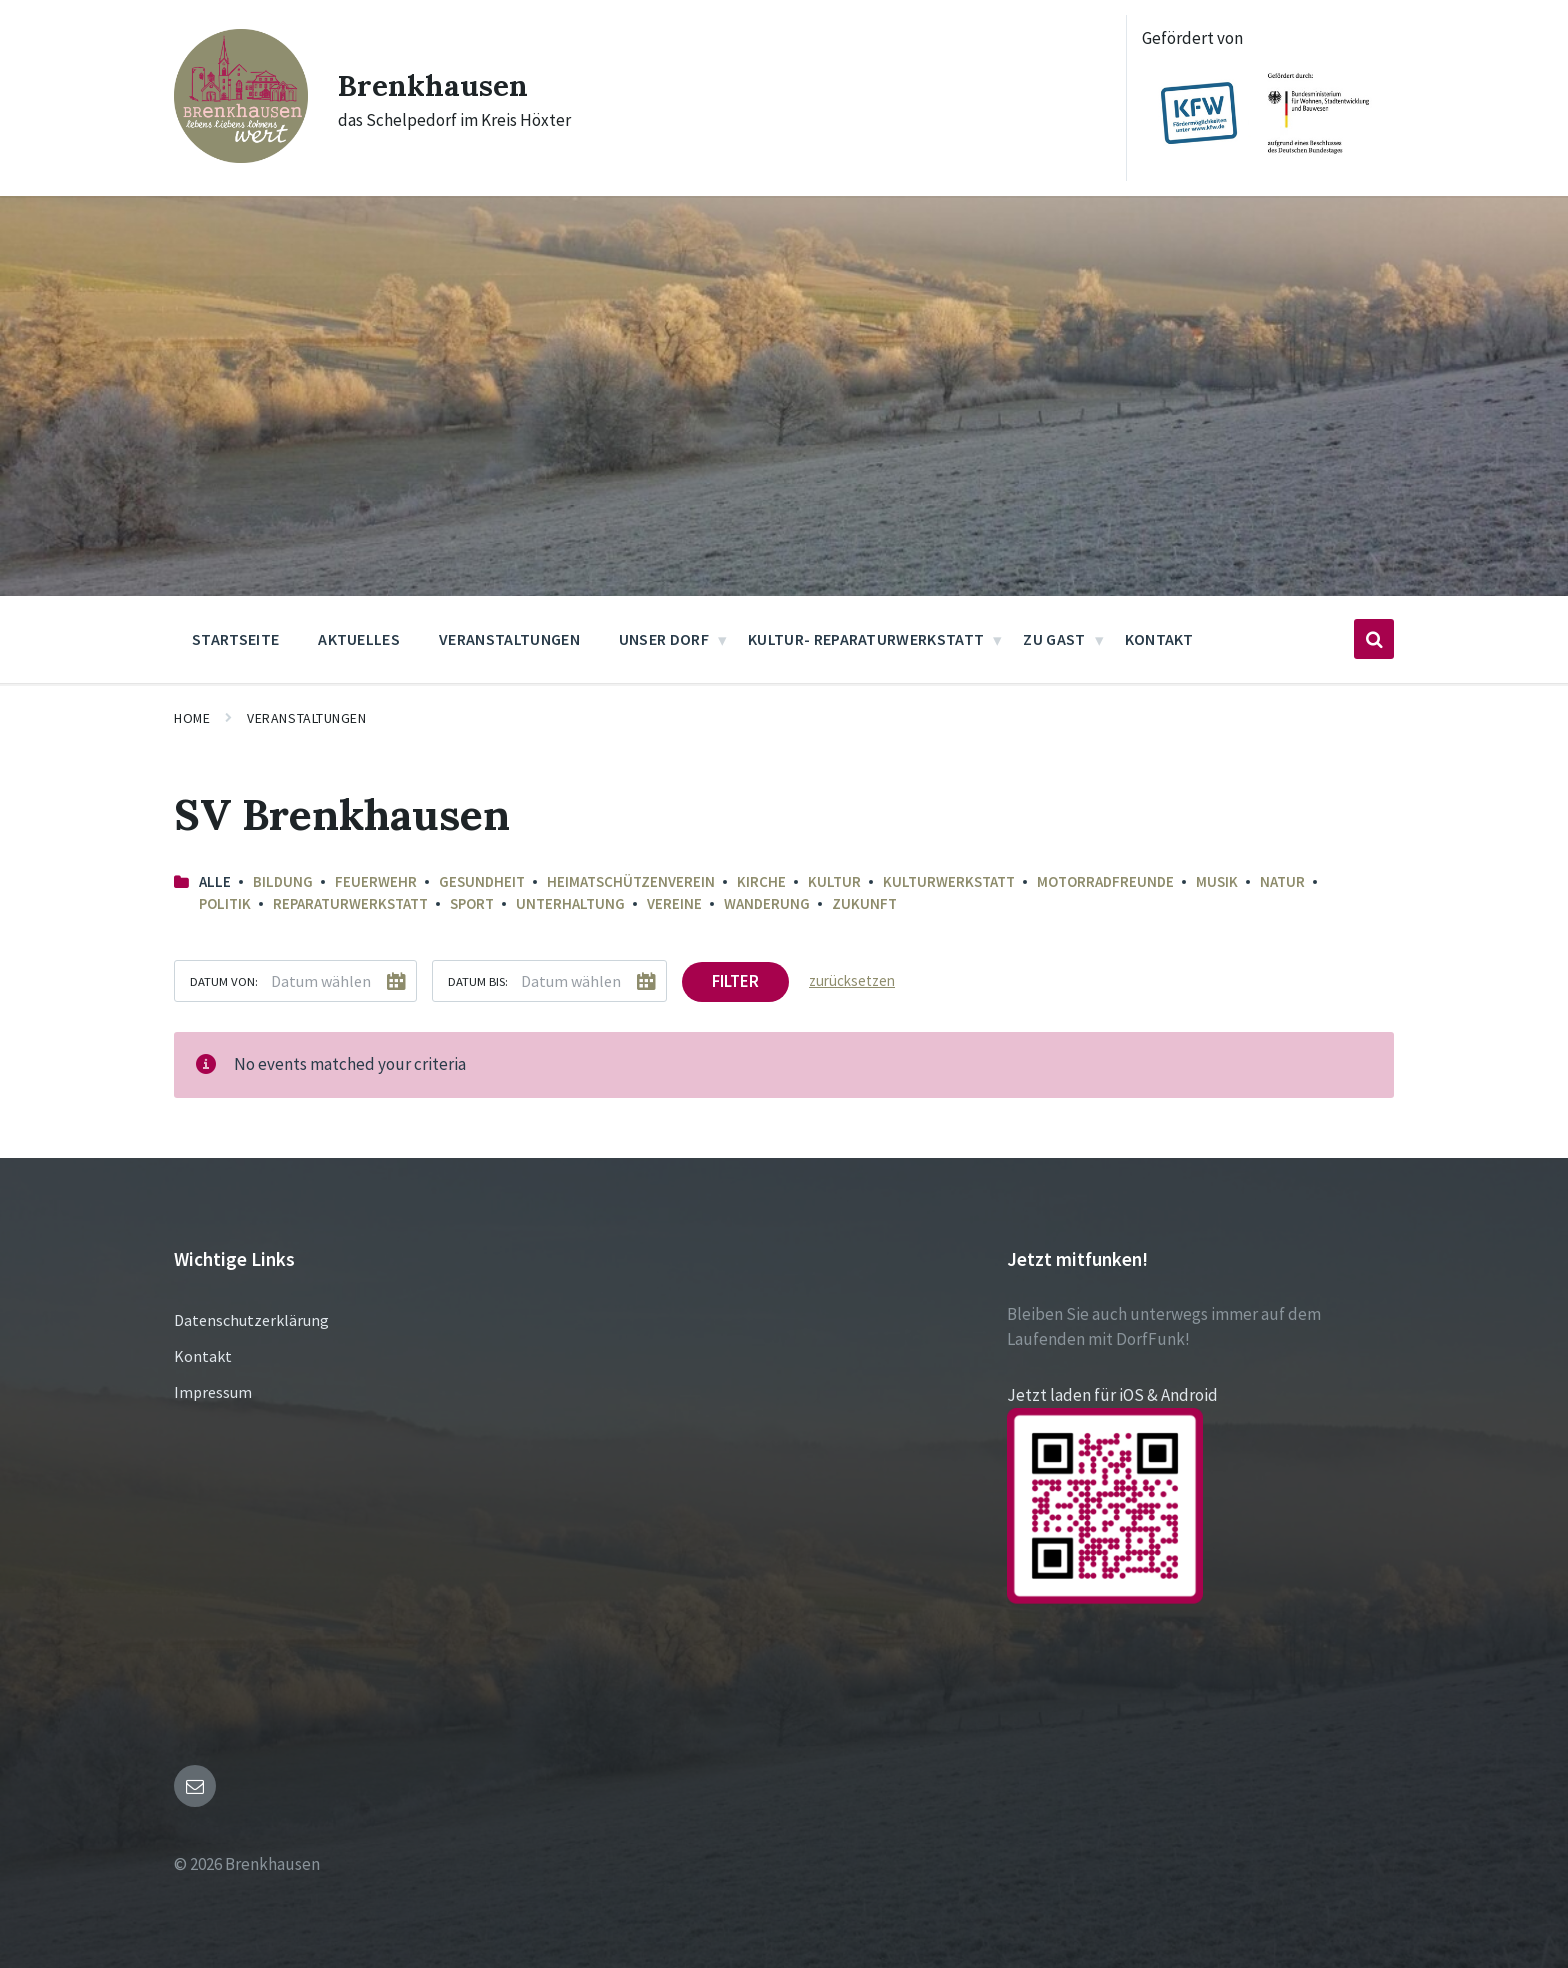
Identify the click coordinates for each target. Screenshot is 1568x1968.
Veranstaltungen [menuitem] (509, 639)
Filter (735, 981)
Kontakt (203, 1356)
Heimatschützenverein (631, 881)
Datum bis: (478, 981)
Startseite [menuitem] (235, 639)
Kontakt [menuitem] (1159, 639)
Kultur (834, 881)
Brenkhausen (433, 85)
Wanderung (767, 903)
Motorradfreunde (1105, 881)
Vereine (674, 903)
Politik (225, 903)
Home (192, 718)
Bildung (283, 881)
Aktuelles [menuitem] (359, 639)
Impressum (213, 1392)
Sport (472, 903)
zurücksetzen (852, 980)
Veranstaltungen (306, 718)
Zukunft (864, 903)
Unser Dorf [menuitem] (664, 639)
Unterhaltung (570, 903)
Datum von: (224, 981)
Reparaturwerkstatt (350, 903)
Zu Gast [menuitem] (1054, 639)
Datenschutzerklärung (251, 1320)
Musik (1217, 881)
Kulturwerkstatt (949, 881)
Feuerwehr (376, 881)
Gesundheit (482, 881)
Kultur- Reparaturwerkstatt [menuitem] (866, 639)
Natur (1282, 881)
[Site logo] (241, 157)
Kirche (761, 881)
